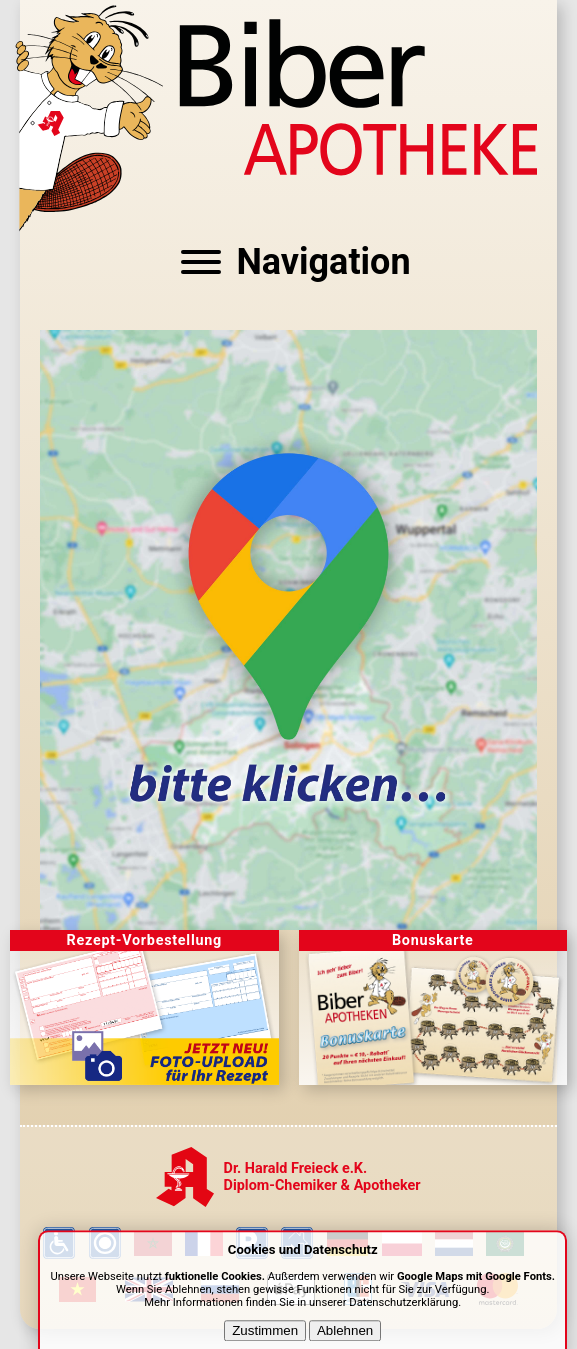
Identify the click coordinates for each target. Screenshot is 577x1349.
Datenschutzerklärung (403, 1314)
